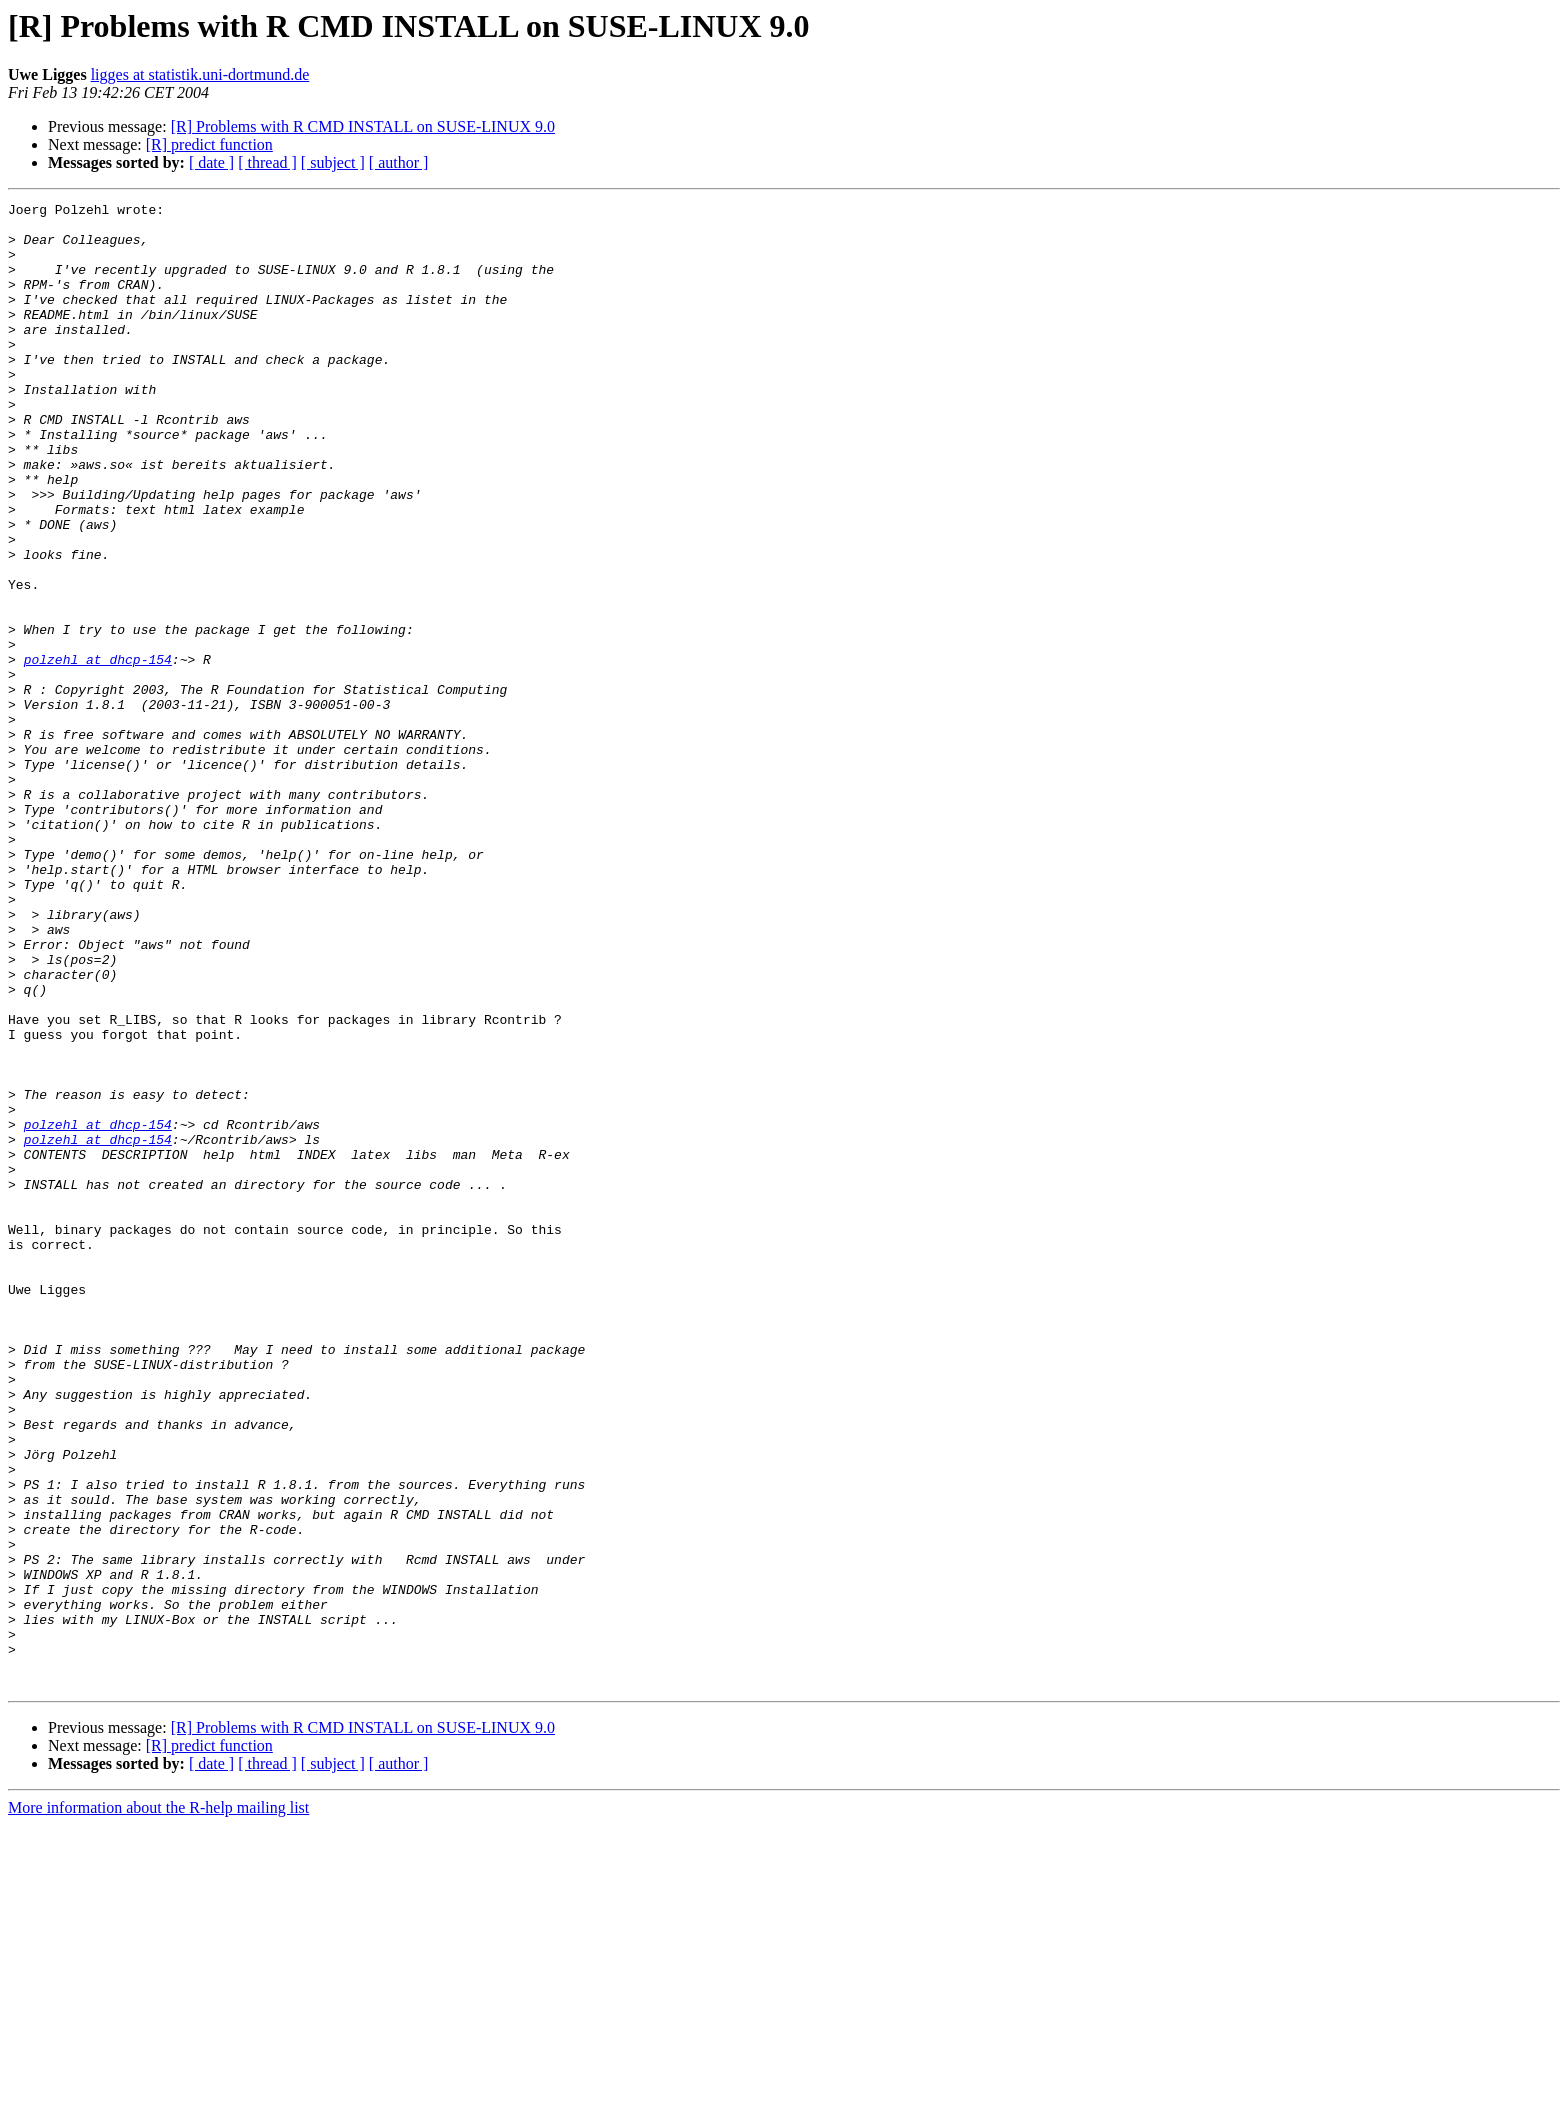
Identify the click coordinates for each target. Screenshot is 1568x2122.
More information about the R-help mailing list (158, 2104)
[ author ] (399, 162)
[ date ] (211, 162)
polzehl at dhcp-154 (98, 752)
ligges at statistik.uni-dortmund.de (200, 74)
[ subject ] (333, 162)
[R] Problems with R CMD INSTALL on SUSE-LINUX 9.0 (363, 126)
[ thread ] (267, 162)
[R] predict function (209, 144)
